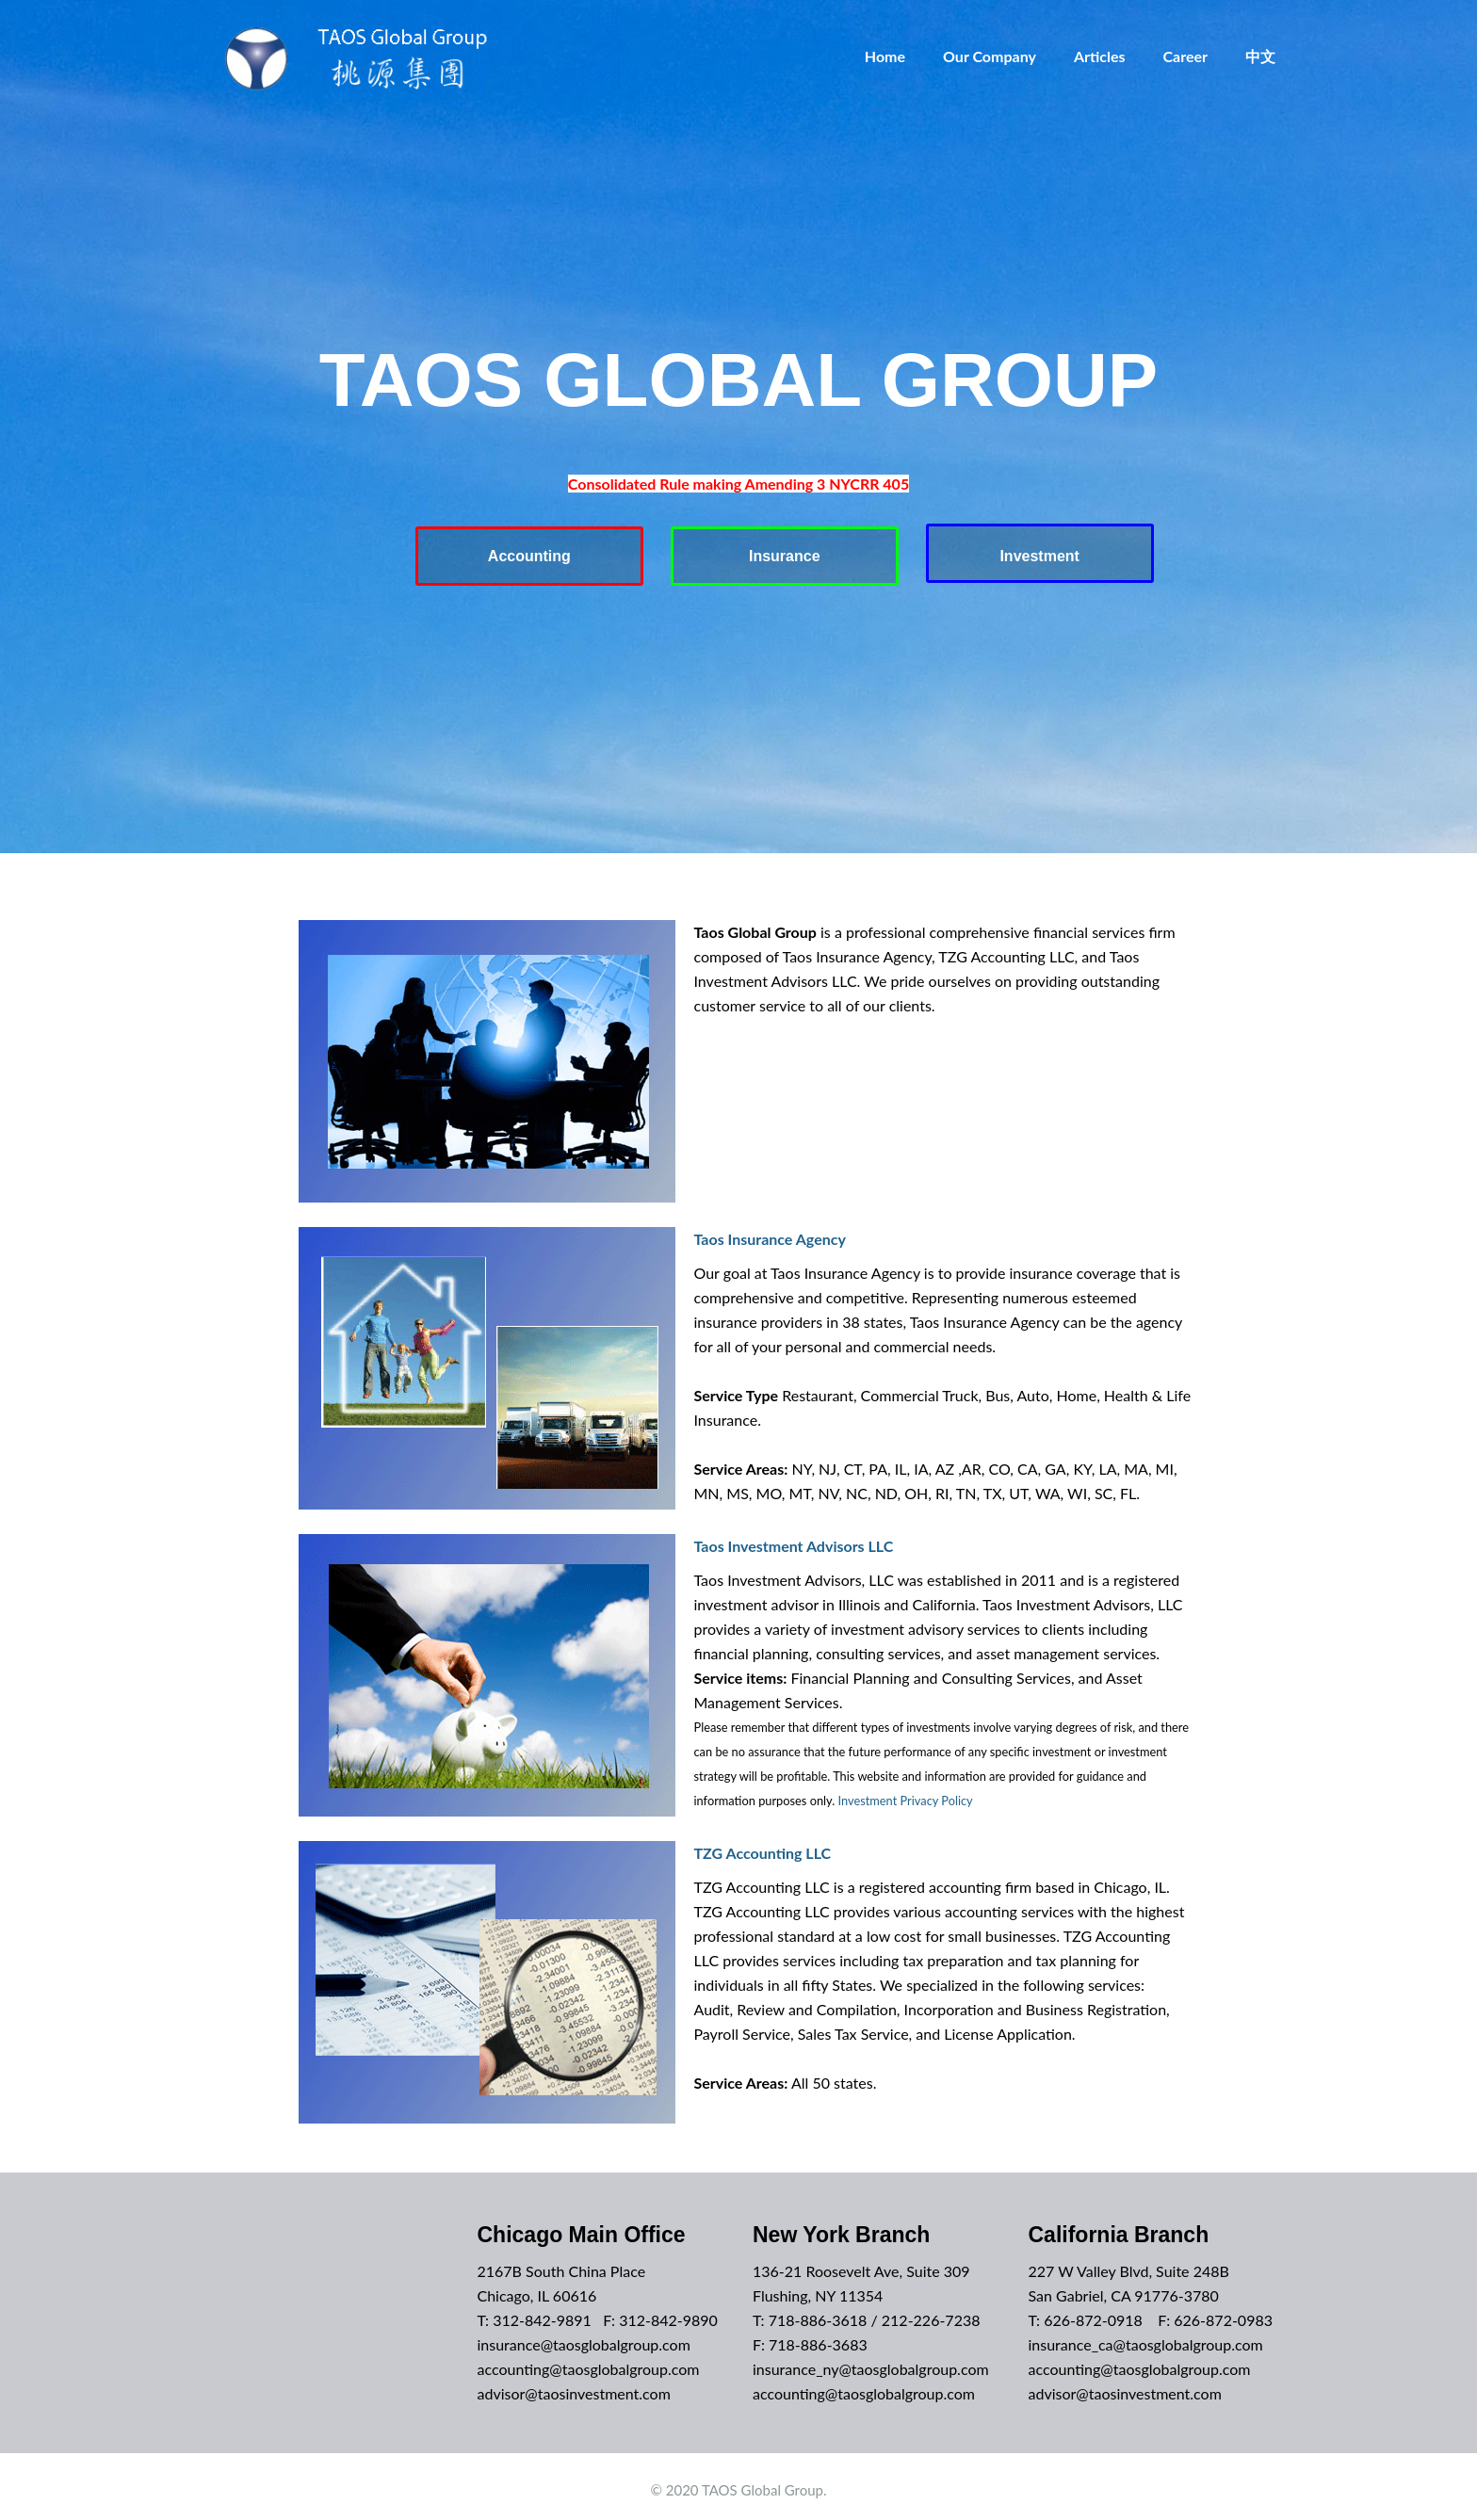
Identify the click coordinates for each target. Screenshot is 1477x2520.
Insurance (784, 553)
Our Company (989, 56)
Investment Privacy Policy (905, 1793)
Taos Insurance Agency (770, 1232)
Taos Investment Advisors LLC (794, 1539)
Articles (1100, 56)
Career (1186, 56)
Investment (1044, 553)
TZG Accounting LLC (763, 1846)
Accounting (524, 553)
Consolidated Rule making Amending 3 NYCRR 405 (738, 484)
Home (885, 56)
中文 (1260, 56)
